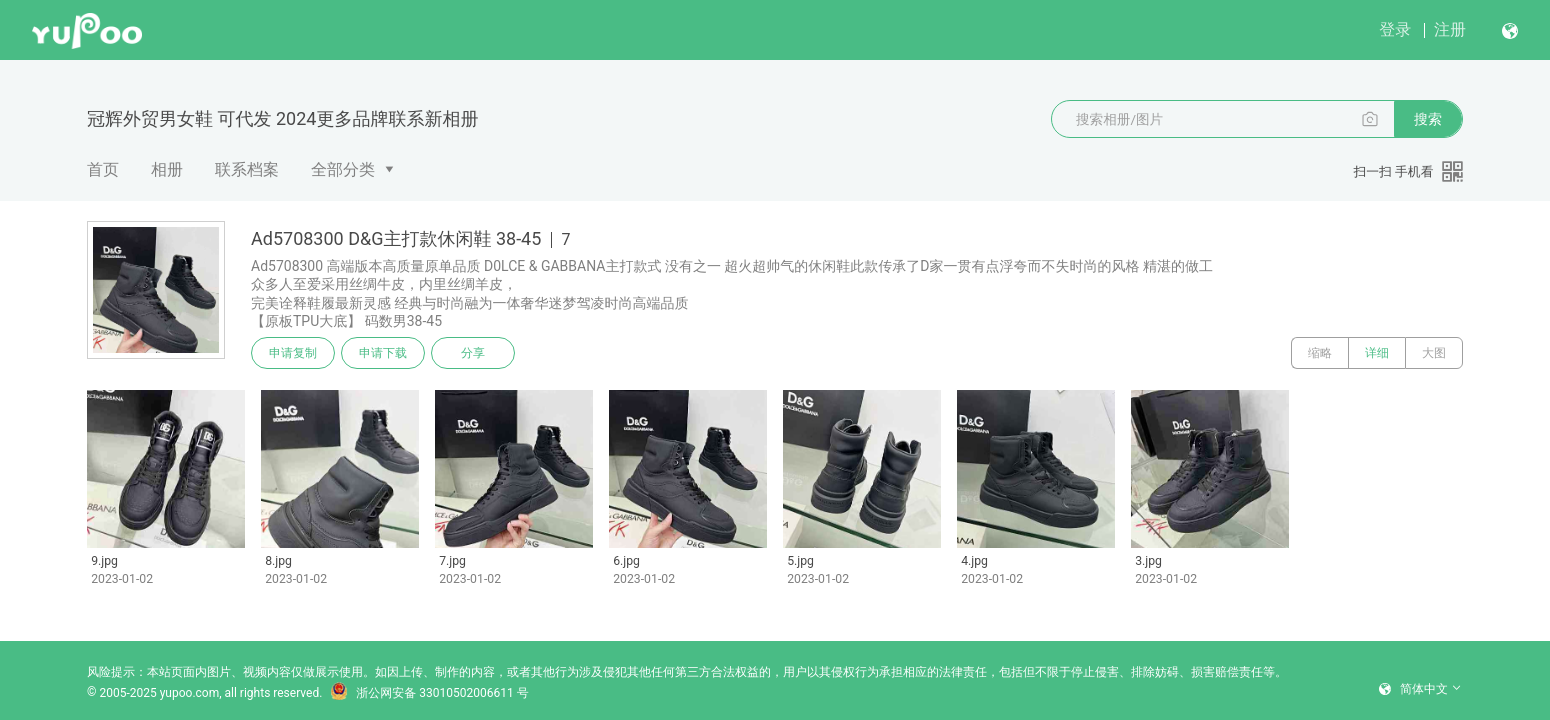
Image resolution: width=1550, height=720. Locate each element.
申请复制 (293, 353)
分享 (473, 353)
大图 (1434, 353)
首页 (103, 169)
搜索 (1428, 119)
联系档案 (247, 169)
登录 (1395, 29)
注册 (1450, 29)
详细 (1377, 353)
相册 (167, 169)
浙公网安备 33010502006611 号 (429, 693)
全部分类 (343, 169)
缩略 (1320, 353)
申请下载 (383, 353)
